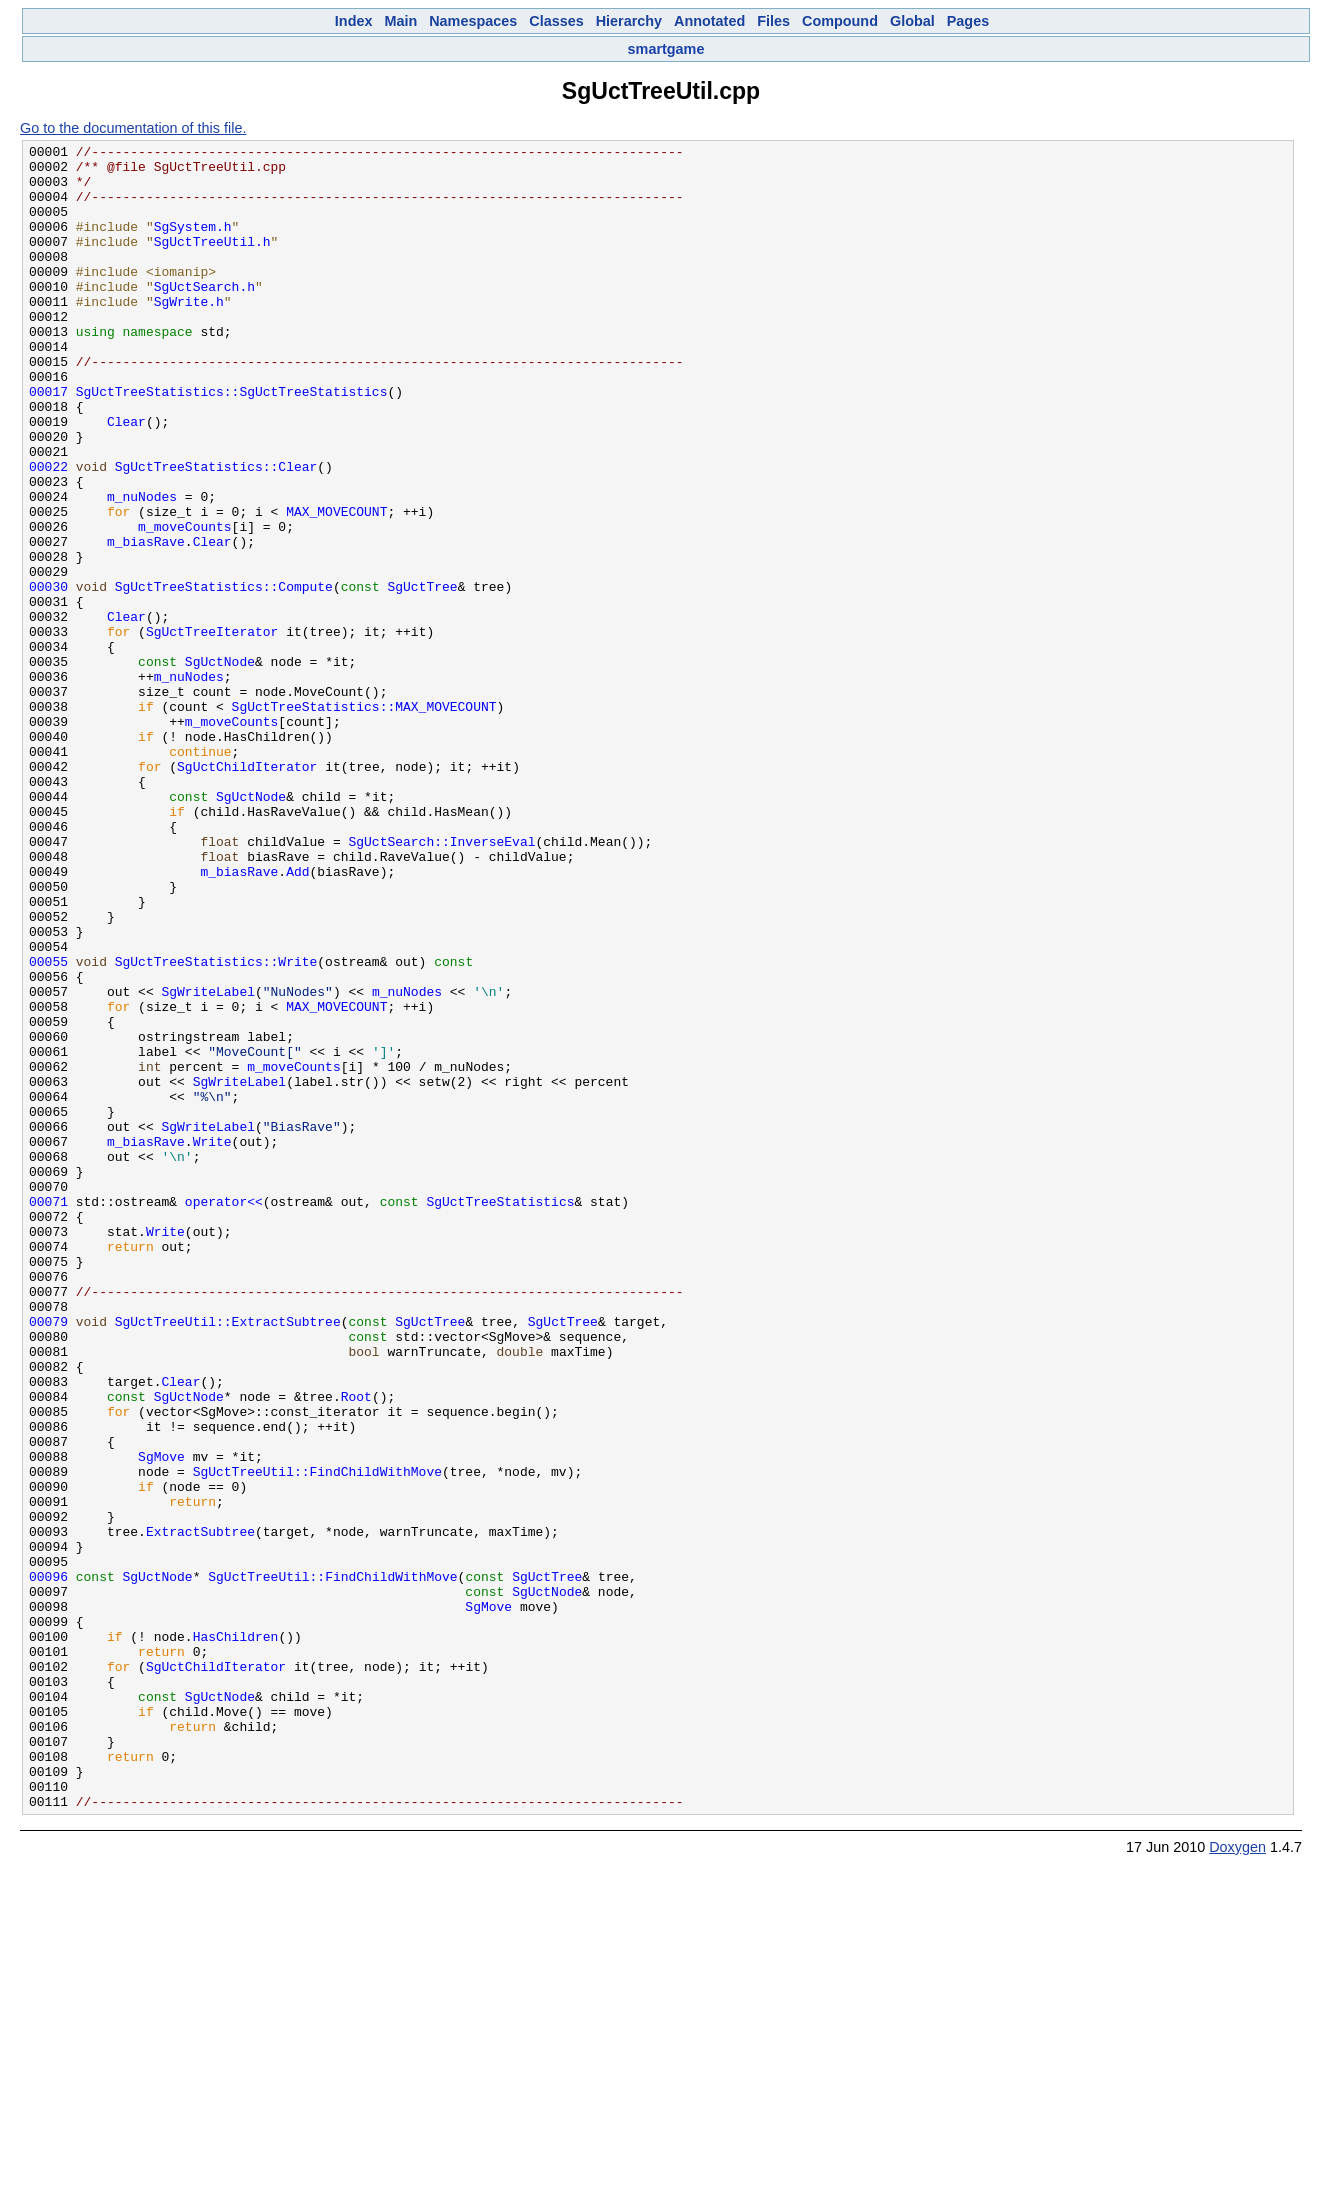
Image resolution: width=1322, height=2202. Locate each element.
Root (356, 1648)
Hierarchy (629, 21)
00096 (48, 1864)
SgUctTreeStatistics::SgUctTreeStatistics (232, 442)
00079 (48, 1558)
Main (400, 21)
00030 (48, 676)
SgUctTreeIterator (212, 730)
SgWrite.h (189, 334)
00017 (48, 442)
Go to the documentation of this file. (133, 128)
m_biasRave (146, 622)
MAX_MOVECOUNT (336, 586)
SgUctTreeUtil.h (212, 262)
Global (912, 21)
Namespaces (473, 21)
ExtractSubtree (200, 1810)
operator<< (224, 1414)
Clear (126, 478)
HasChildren (236, 1936)
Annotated (709, 21)
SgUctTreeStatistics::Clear (216, 532)
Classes (556, 21)
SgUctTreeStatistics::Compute (224, 676)
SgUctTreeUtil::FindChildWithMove (317, 1738)
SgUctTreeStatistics (500, 1414)
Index (354, 21)
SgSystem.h (193, 244)
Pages (968, 21)
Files (773, 21)
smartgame (666, 49)
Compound (840, 21)
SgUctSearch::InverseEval (441, 982)
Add (297, 1018)
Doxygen (1237, 2180)
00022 (48, 532)
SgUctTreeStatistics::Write (216, 1126)
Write (212, 1342)
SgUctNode (220, 766)
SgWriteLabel (208, 1162)
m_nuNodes (142, 568)
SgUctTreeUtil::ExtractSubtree (228, 1558)
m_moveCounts (185, 604)
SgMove (161, 1720)
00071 (48, 1414)
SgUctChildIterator (247, 892)
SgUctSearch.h (204, 316)
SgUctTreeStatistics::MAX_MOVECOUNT (364, 820)
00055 (48, 1126)
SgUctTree (422, 676)
